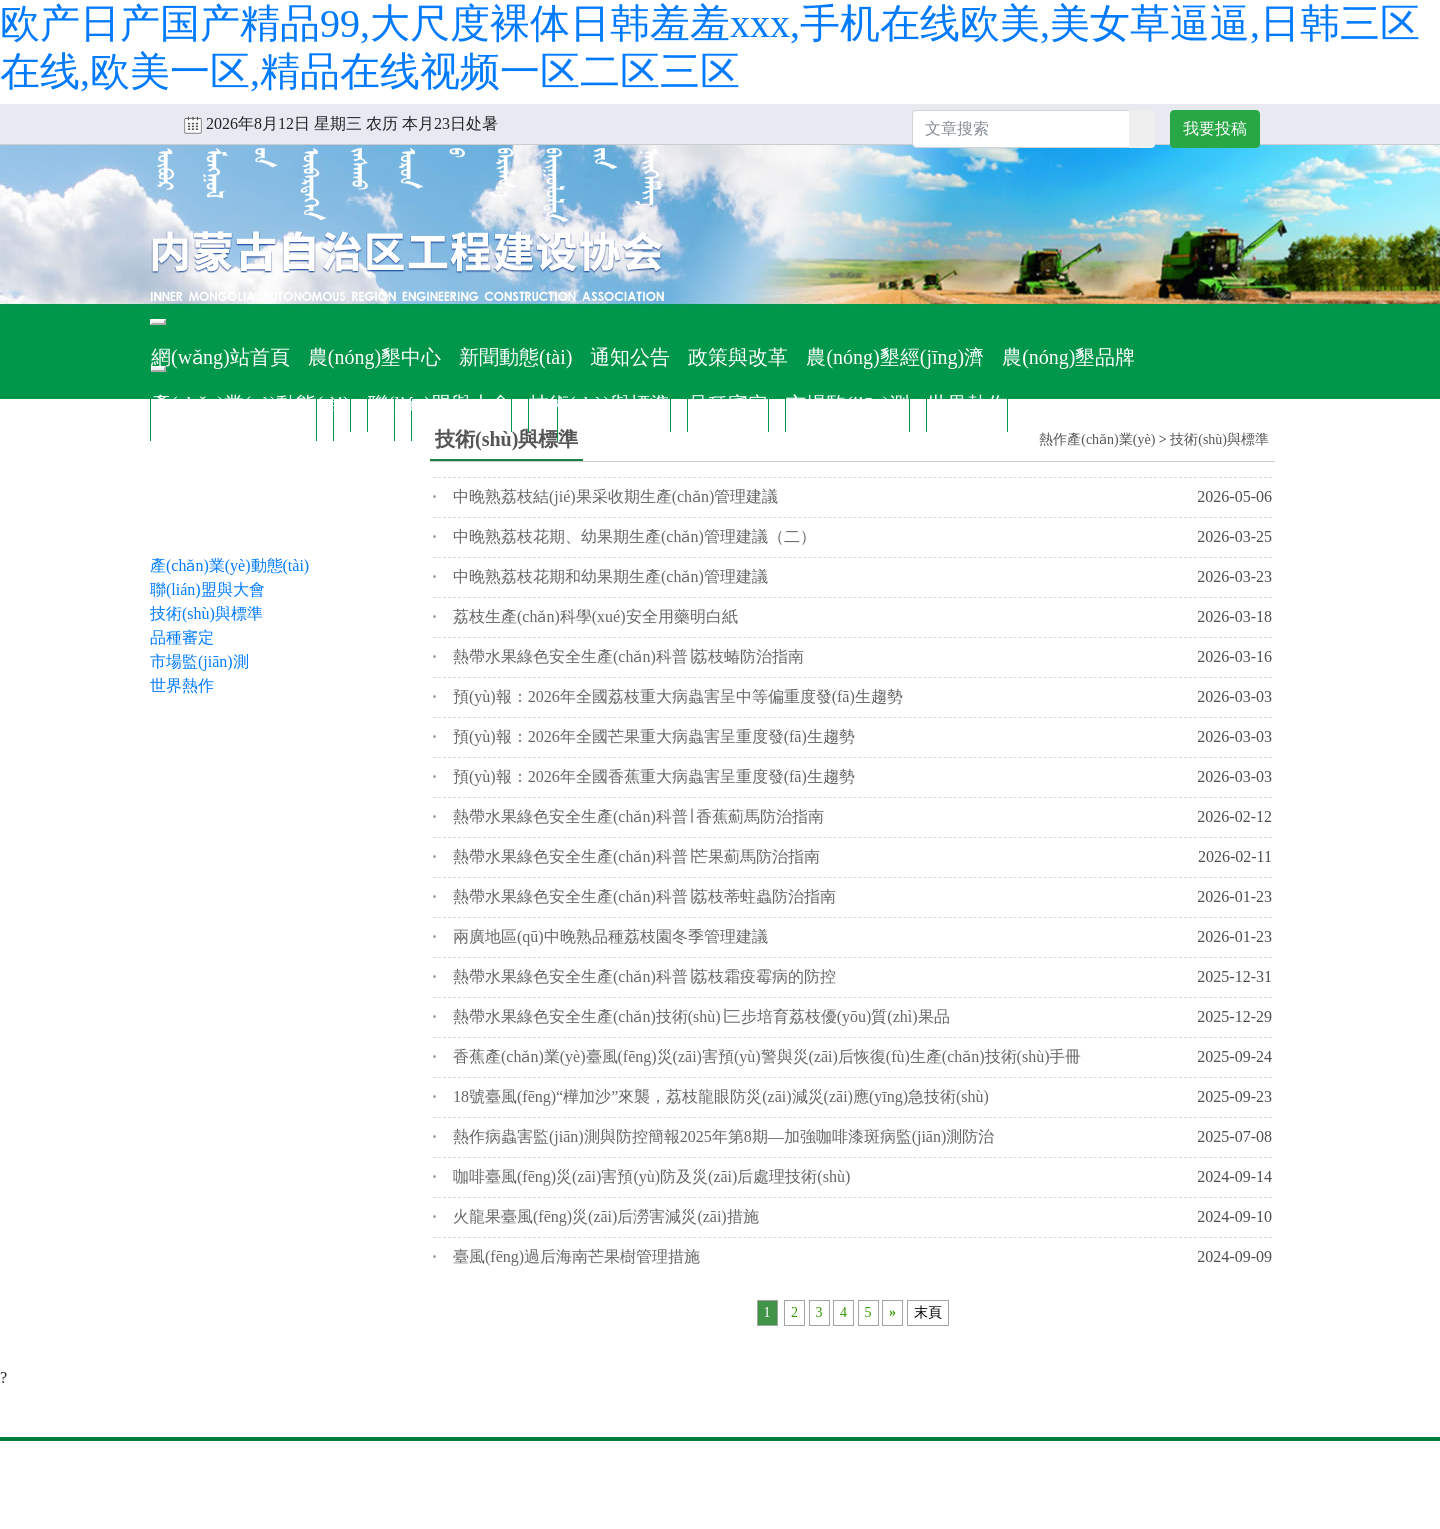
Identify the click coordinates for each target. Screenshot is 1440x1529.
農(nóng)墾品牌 (1068, 357)
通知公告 (630, 357)
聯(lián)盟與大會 (439, 404)
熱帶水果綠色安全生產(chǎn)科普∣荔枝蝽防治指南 (628, 656)
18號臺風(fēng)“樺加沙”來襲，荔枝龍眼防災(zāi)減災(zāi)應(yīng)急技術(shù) (721, 1096)
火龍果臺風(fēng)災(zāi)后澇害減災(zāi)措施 (606, 1216)
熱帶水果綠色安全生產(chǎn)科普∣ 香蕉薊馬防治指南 (638, 816)
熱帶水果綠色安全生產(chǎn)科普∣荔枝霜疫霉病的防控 (644, 976)
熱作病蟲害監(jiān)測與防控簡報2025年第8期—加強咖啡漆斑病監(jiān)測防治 (723, 1136)
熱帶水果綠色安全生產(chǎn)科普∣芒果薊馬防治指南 (636, 856)
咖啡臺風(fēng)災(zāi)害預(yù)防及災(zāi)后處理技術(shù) (651, 1176)
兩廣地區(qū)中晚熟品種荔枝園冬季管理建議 (610, 936)
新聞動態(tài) (515, 357)
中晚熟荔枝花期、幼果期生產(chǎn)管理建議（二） (634, 536)
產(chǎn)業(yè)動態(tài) (250, 404)
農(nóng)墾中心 (374, 357)
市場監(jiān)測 (847, 404)
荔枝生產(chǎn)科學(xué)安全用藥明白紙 (595, 616)
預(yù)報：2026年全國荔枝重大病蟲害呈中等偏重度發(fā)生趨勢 (678, 696)
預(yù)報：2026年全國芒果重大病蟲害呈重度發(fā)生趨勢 (654, 736)
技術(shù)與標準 (599, 404)
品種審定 (728, 404)
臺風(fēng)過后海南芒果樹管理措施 (576, 1256)
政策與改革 (738, 357)
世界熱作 (967, 404)
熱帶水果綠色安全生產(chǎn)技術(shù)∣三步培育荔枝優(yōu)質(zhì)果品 (701, 1016)
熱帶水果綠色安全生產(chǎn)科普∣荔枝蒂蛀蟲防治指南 (644, 896)
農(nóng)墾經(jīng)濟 (895, 357)
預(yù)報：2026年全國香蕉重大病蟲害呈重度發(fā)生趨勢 (654, 776)
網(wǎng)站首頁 (220, 357)
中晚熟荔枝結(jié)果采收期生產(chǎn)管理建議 (615, 496)
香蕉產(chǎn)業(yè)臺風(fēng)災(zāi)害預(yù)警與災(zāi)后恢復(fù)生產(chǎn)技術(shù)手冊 (767, 1056)
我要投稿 (1215, 128)
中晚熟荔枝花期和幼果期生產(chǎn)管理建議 (610, 576)
